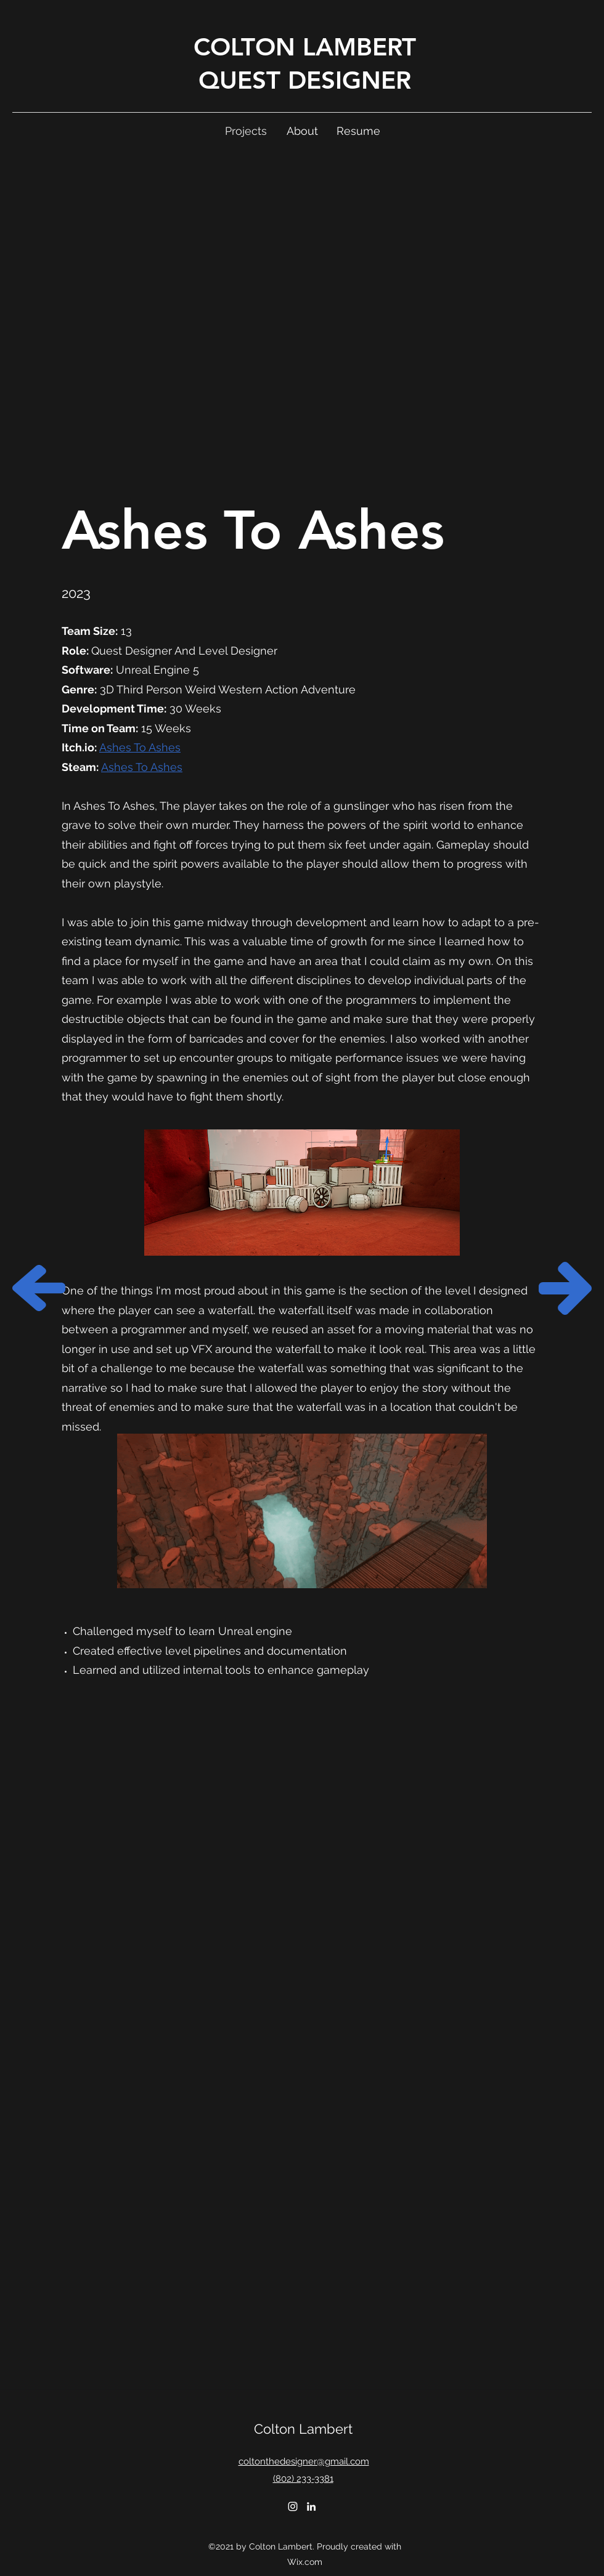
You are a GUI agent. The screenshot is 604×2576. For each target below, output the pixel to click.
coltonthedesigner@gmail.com (304, 2461)
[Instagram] (293, 2506)
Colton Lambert (303, 2429)
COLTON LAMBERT (305, 47)
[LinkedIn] (311, 2506)
